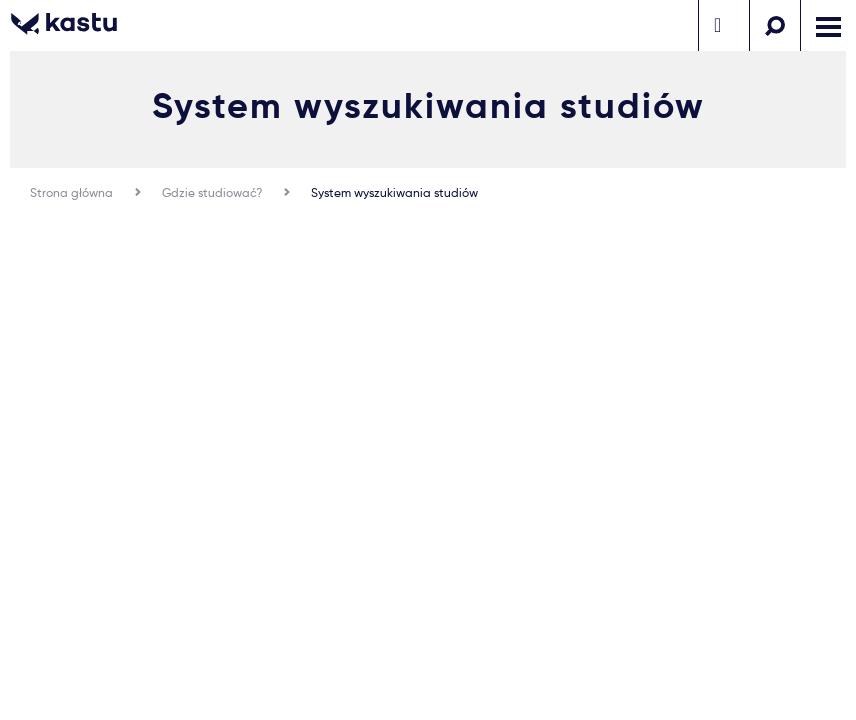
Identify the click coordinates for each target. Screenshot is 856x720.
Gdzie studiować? (212, 192)
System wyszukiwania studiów (394, 192)
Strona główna (71, 192)
